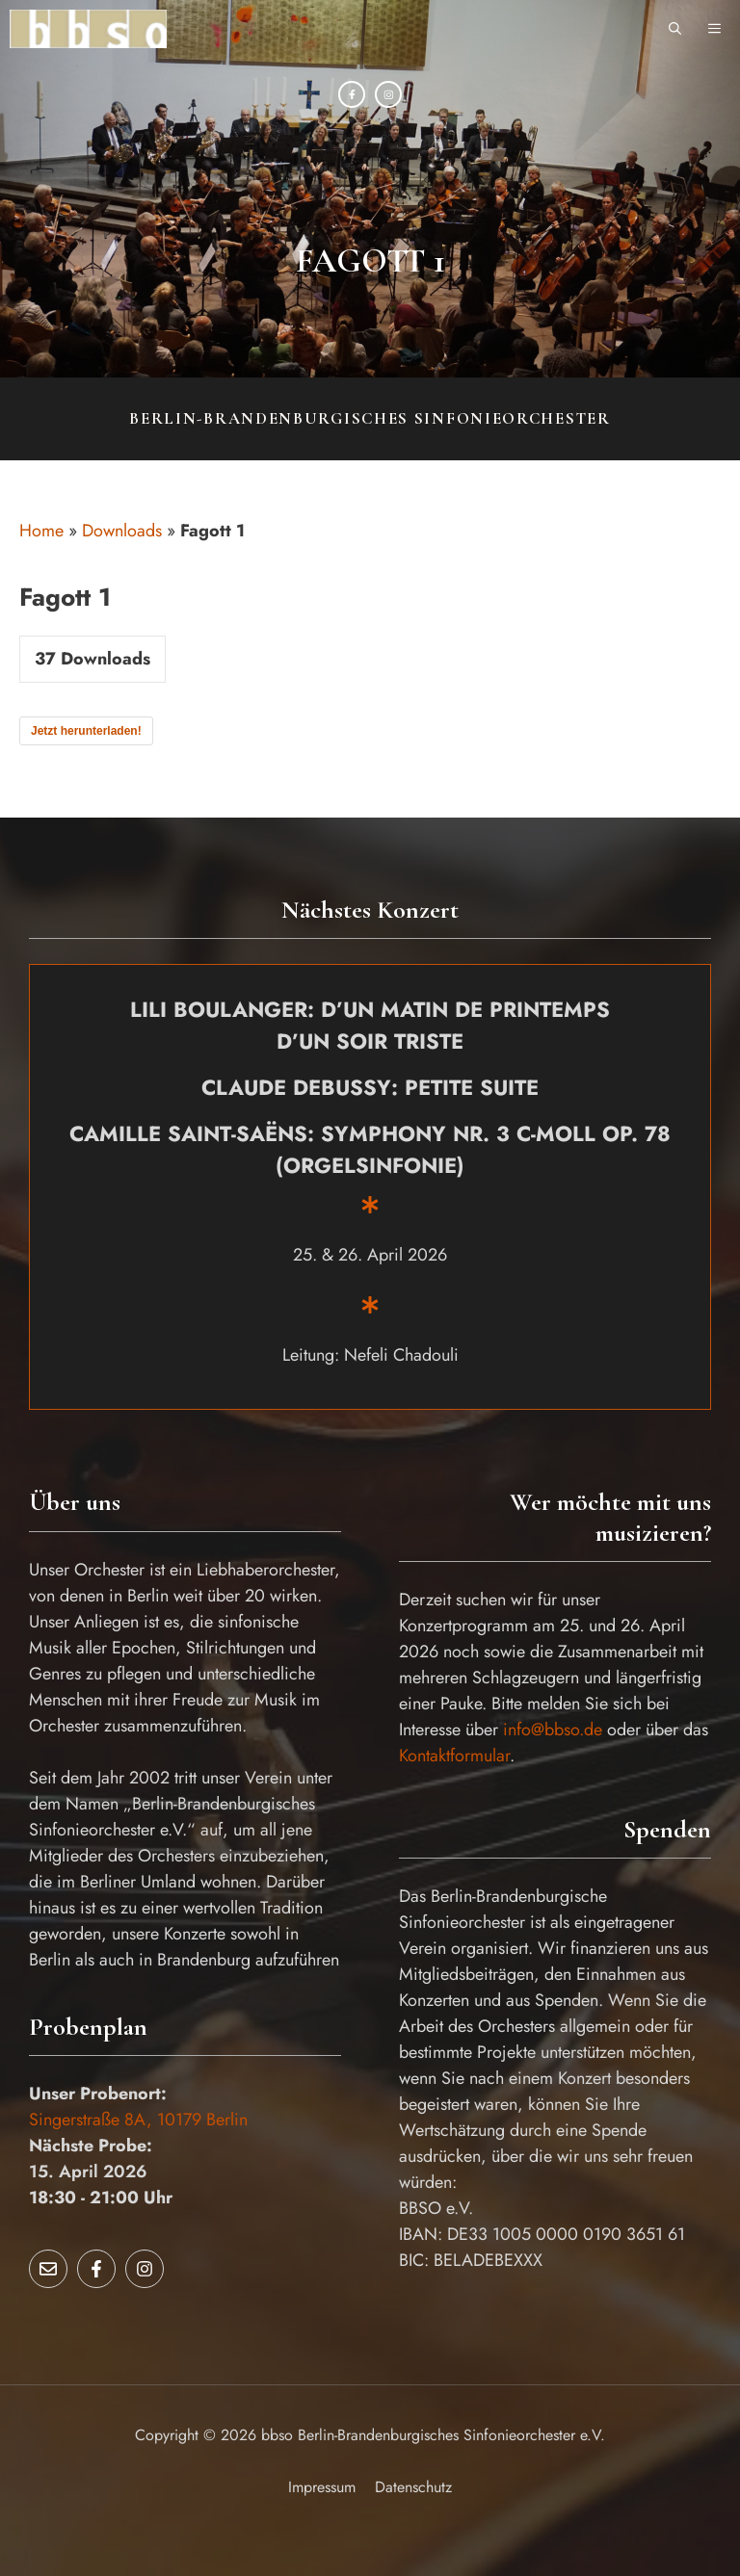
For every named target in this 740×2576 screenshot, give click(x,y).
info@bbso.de (552, 1729)
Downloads (122, 530)
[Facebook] (351, 94)
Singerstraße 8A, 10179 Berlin (138, 2119)
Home (41, 530)
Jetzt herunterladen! (86, 731)
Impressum (322, 2487)
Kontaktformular (454, 1755)
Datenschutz (413, 2487)
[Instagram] (388, 94)
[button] (675, 29)
